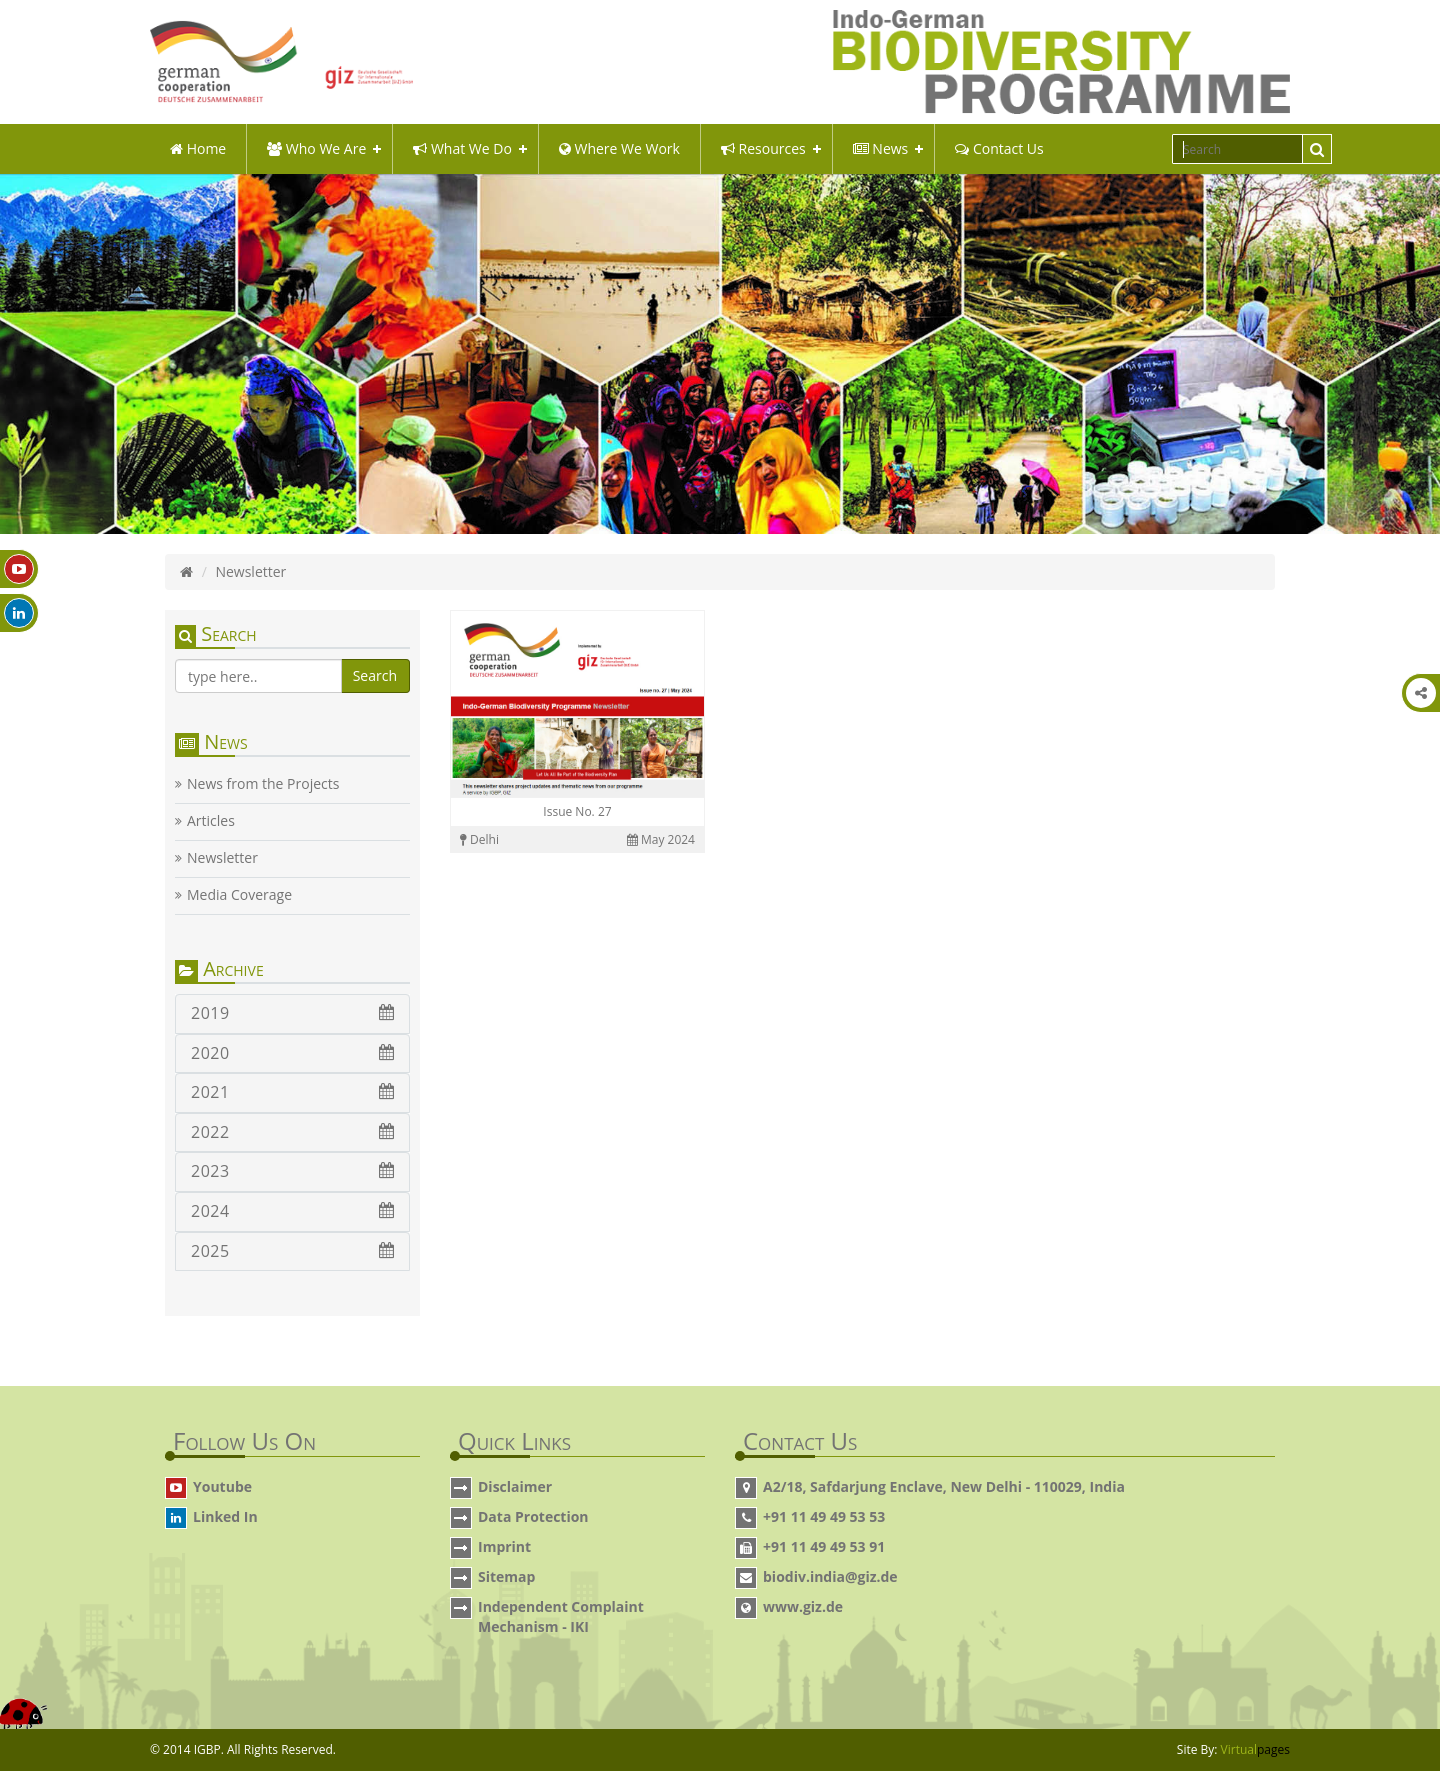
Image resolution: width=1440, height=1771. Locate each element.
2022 (292, 1132)
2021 (292, 1092)
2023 (292, 1171)
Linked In (225, 1516)
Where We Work (619, 148)
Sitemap (506, 1576)
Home (198, 148)
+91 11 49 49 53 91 (824, 1546)
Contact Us (999, 148)
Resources (763, 148)
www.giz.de (803, 1606)
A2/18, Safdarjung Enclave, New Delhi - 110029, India (944, 1486)
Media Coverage (239, 895)
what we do (462, 148)
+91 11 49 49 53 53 (824, 1516)
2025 (292, 1251)
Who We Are (316, 148)
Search (375, 675)
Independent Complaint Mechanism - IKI (561, 1616)
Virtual (1255, 1749)
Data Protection (533, 1516)
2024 (292, 1211)
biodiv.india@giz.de (830, 1576)
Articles (211, 821)
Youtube (222, 1486)
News (881, 148)
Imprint (504, 1546)
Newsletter (222, 858)
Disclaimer (515, 1486)
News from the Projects (263, 784)
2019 (292, 1013)
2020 (292, 1053)
